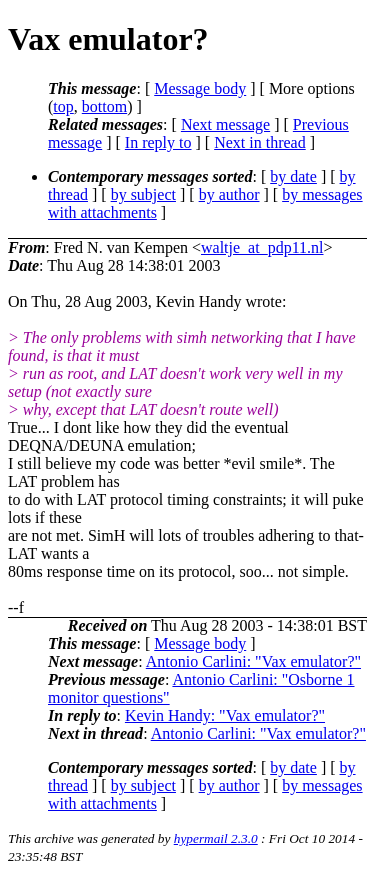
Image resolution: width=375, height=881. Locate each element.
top (63, 106)
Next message (225, 124)
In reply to (158, 142)
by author (229, 194)
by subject (143, 194)
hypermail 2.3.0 (216, 838)
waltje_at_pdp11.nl (262, 247)
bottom (104, 106)
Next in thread (260, 142)
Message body (200, 88)
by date (293, 176)
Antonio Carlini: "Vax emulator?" (253, 661)
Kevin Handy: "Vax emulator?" (225, 715)
